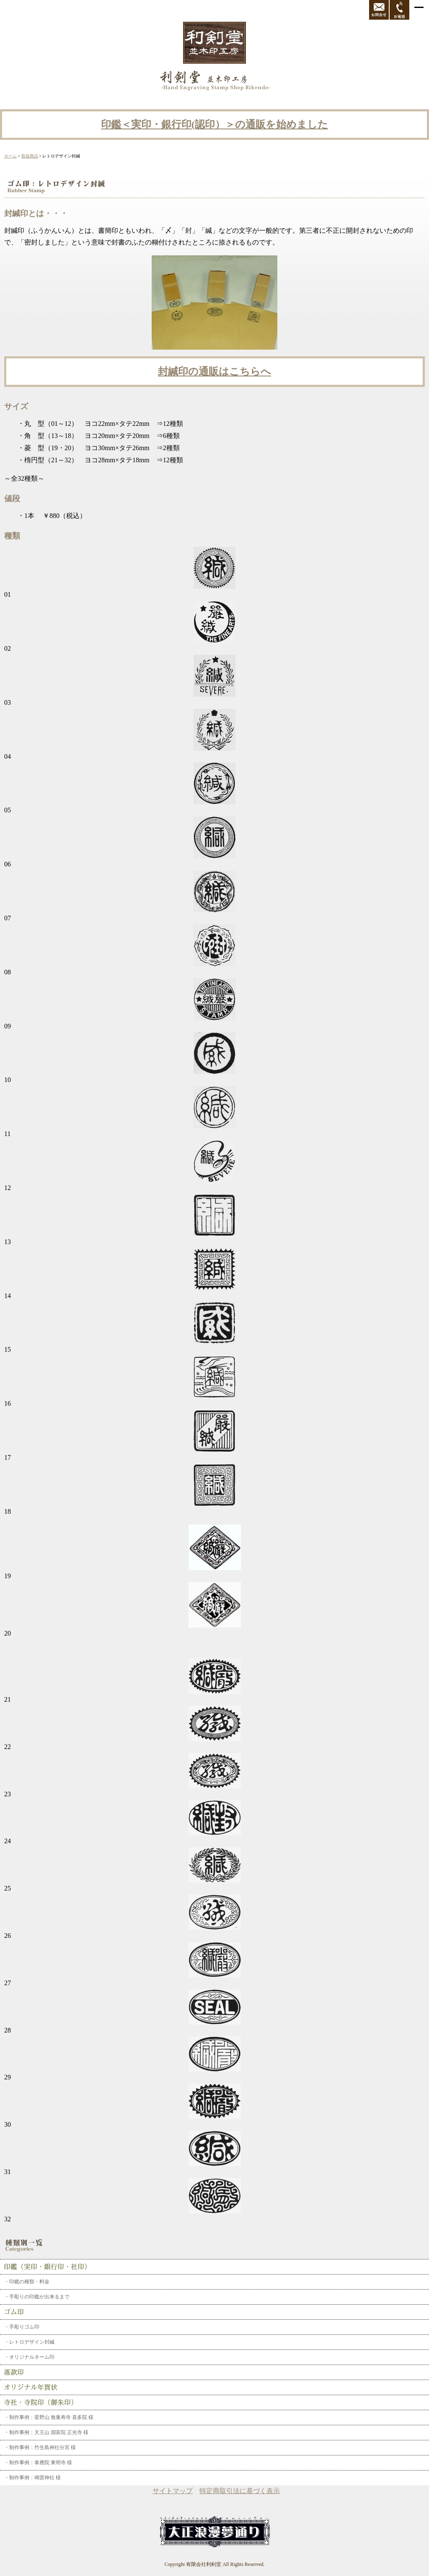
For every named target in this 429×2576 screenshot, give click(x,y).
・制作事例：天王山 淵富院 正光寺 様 (46, 2432)
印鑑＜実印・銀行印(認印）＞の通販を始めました (214, 124)
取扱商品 (29, 156)
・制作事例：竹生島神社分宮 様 (40, 2447)
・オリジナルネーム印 (29, 2357)
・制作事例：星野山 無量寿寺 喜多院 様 (48, 2417)
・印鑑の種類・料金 (26, 2282)
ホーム (10, 156)
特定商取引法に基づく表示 (239, 2490)
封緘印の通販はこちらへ (214, 371)
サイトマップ (172, 2490)
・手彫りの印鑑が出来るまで (37, 2297)
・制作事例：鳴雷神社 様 (32, 2478)
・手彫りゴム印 (21, 2327)
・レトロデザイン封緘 (29, 2342)
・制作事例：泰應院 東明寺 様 (38, 2462)
